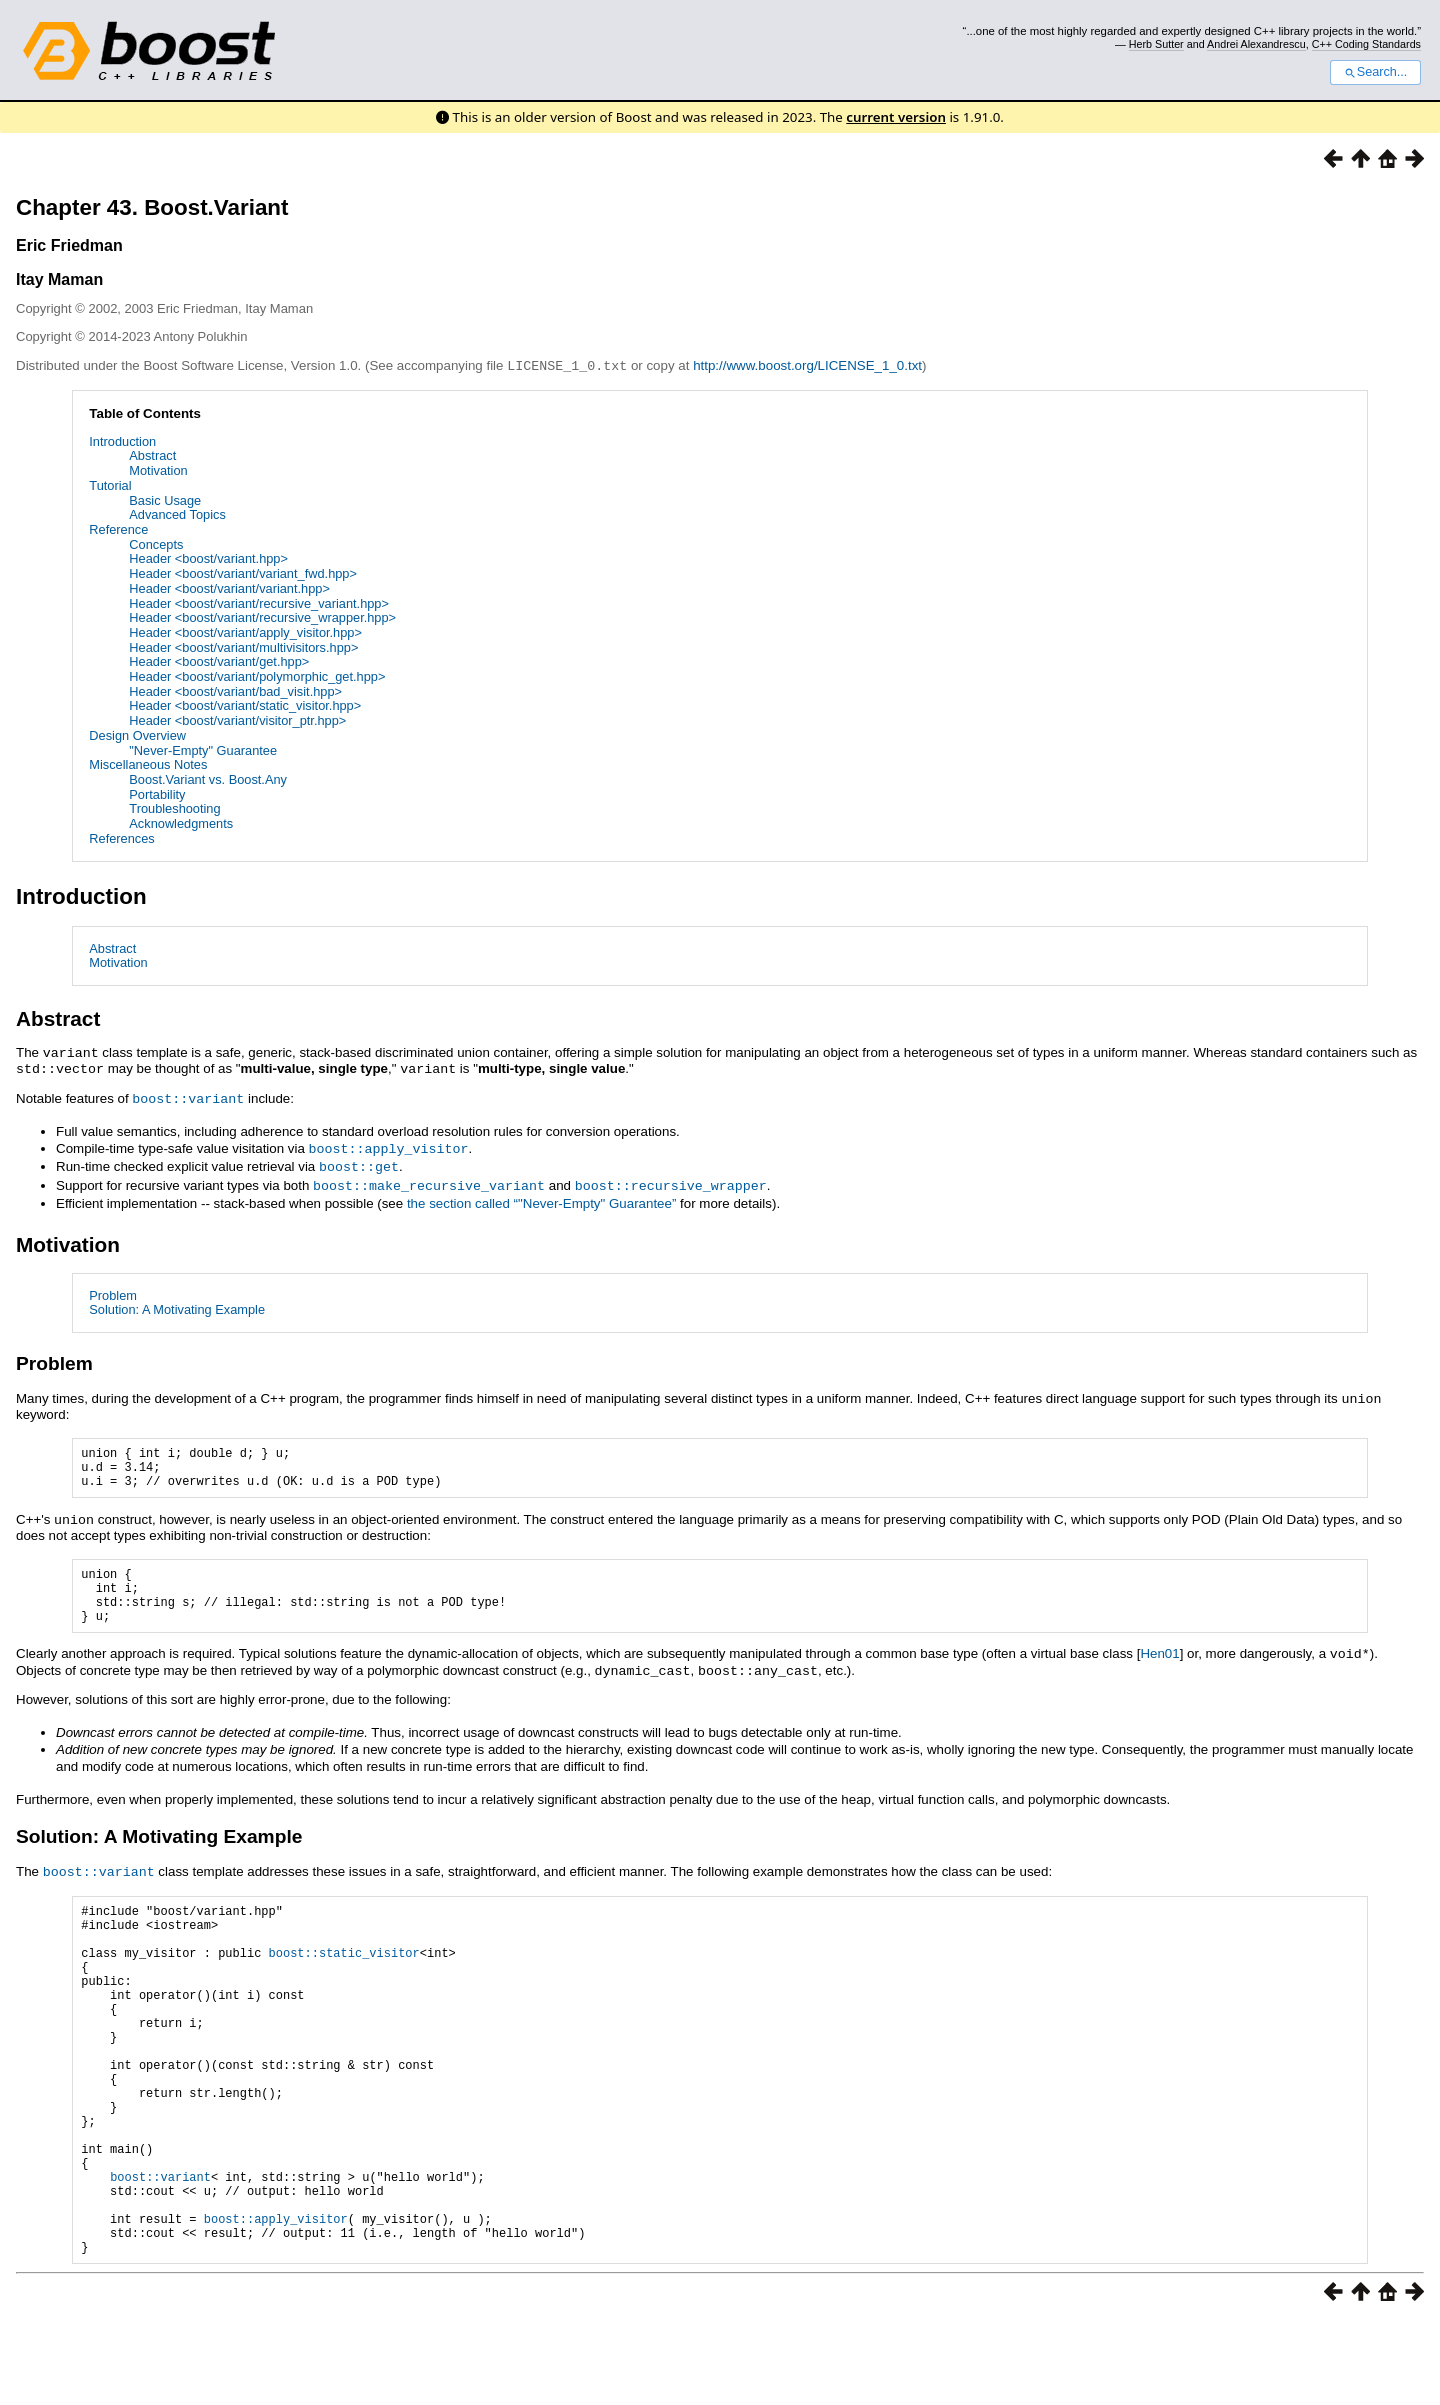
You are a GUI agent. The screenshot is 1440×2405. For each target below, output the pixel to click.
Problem (113, 1288)
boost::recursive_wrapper (671, 1179)
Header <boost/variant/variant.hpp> (229, 587)
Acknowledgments (181, 822)
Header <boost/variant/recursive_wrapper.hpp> (262, 616)
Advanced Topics (177, 513)
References (121, 837)
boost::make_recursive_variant (429, 1179)
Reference (118, 528)
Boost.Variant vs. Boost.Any (208, 778)
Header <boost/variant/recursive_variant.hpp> (259, 602)
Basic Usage (165, 499)
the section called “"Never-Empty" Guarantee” (541, 1196)
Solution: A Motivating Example (177, 1302)
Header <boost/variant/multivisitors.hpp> (243, 646)
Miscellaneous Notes (148, 763)
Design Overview (137, 734)
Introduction (122, 440)
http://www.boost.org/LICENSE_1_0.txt (807, 365)
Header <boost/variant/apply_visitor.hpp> (245, 631)
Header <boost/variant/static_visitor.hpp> (245, 704)
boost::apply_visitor (389, 1144)
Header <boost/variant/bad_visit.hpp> (235, 690)
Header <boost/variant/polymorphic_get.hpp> (257, 675)
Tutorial (110, 484)
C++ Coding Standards (1366, 44)
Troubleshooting (174, 807)
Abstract (152, 454)
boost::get (359, 1161)
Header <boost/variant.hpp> (208, 557)
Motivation (158, 469)
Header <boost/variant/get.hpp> (219, 660)
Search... (1375, 72)
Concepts (156, 543)
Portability (157, 793)
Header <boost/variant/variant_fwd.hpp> (243, 572)
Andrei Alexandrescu (1256, 44)
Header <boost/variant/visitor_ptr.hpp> (237, 719)
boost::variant (188, 1095)
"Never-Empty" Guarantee (203, 749)
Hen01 (1159, 1665)
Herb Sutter (1156, 44)
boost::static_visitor (344, 1973)
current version (896, 117)
